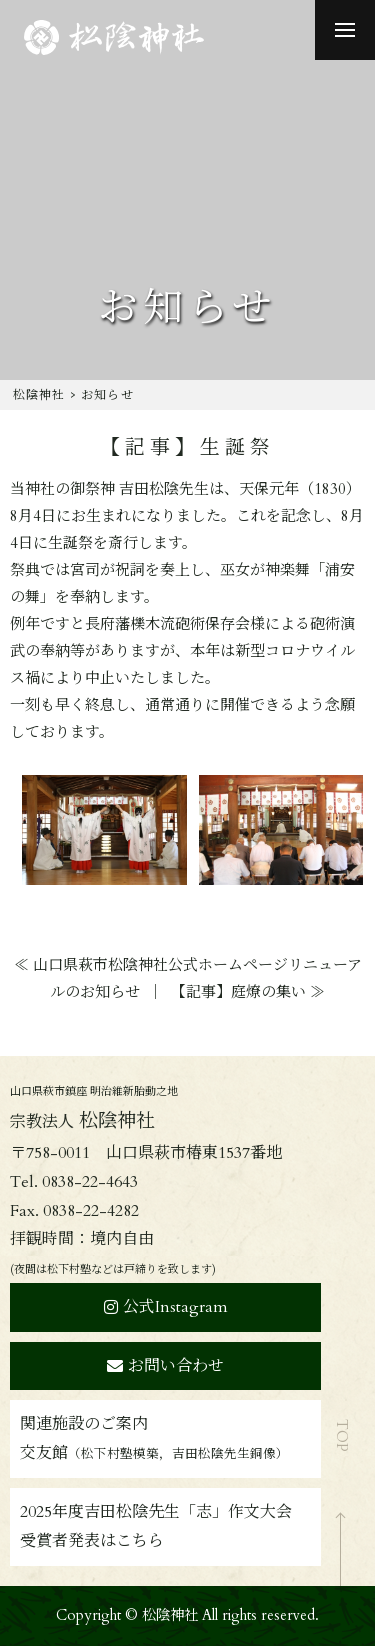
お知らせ (107, 395)
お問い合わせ (165, 1366)
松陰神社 (39, 395)
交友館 (154, 1453)
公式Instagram (166, 1307)
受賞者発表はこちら (92, 1541)
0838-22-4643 (90, 1182)
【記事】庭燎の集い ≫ (248, 992)
